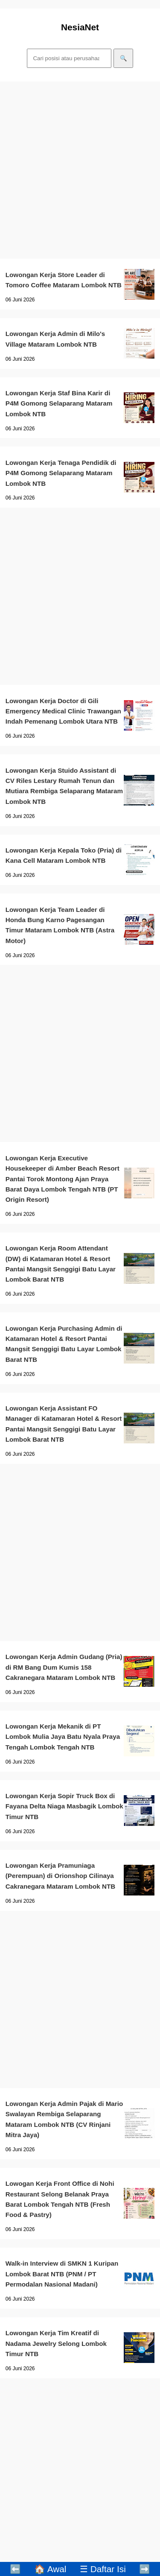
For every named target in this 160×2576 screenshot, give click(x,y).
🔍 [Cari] (123, 58)
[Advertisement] (80, 170)
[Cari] (69, 58)
